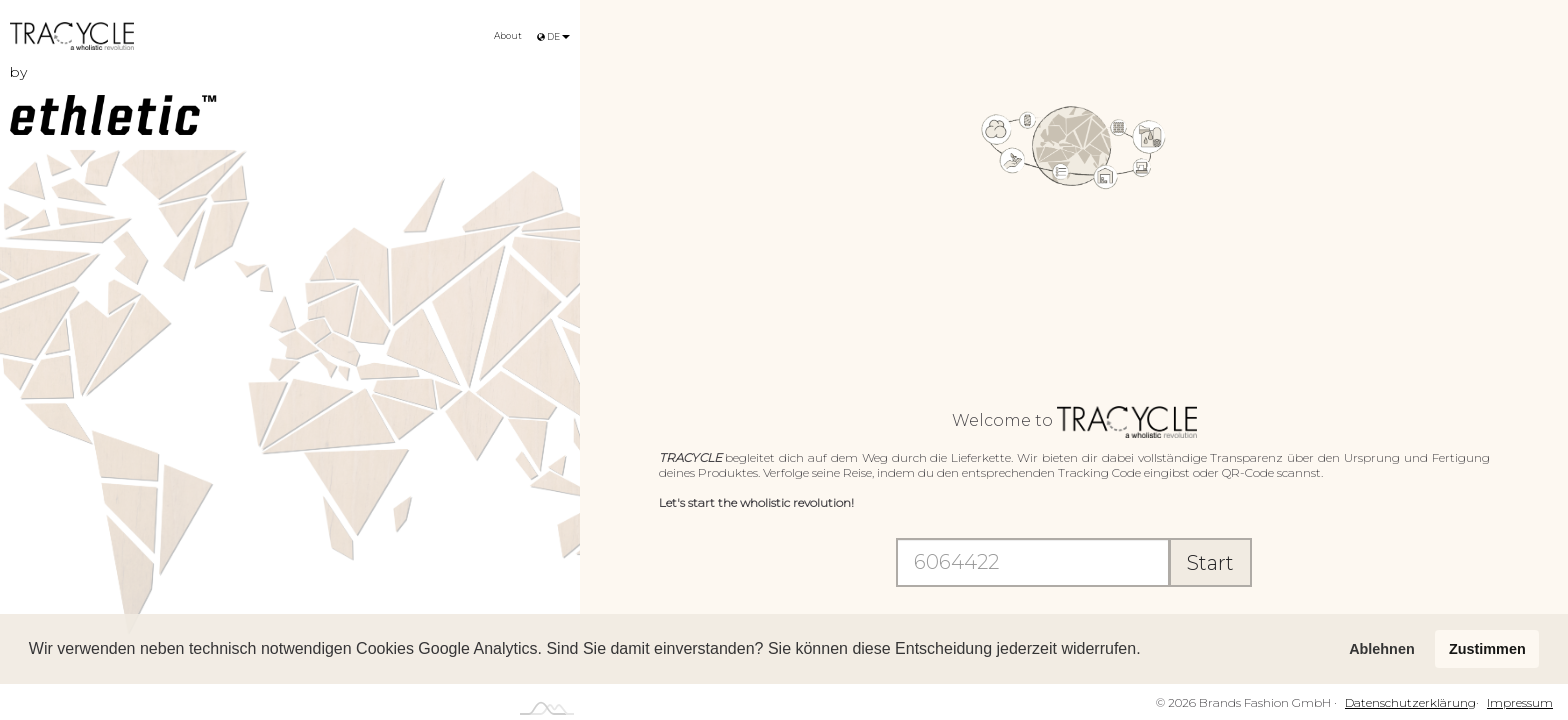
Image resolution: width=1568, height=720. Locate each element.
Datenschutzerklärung (1410, 702)
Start (1210, 563)
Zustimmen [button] (1487, 649)
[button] (1148, 651)
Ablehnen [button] (1382, 649)
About (508, 35)
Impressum (1520, 702)
